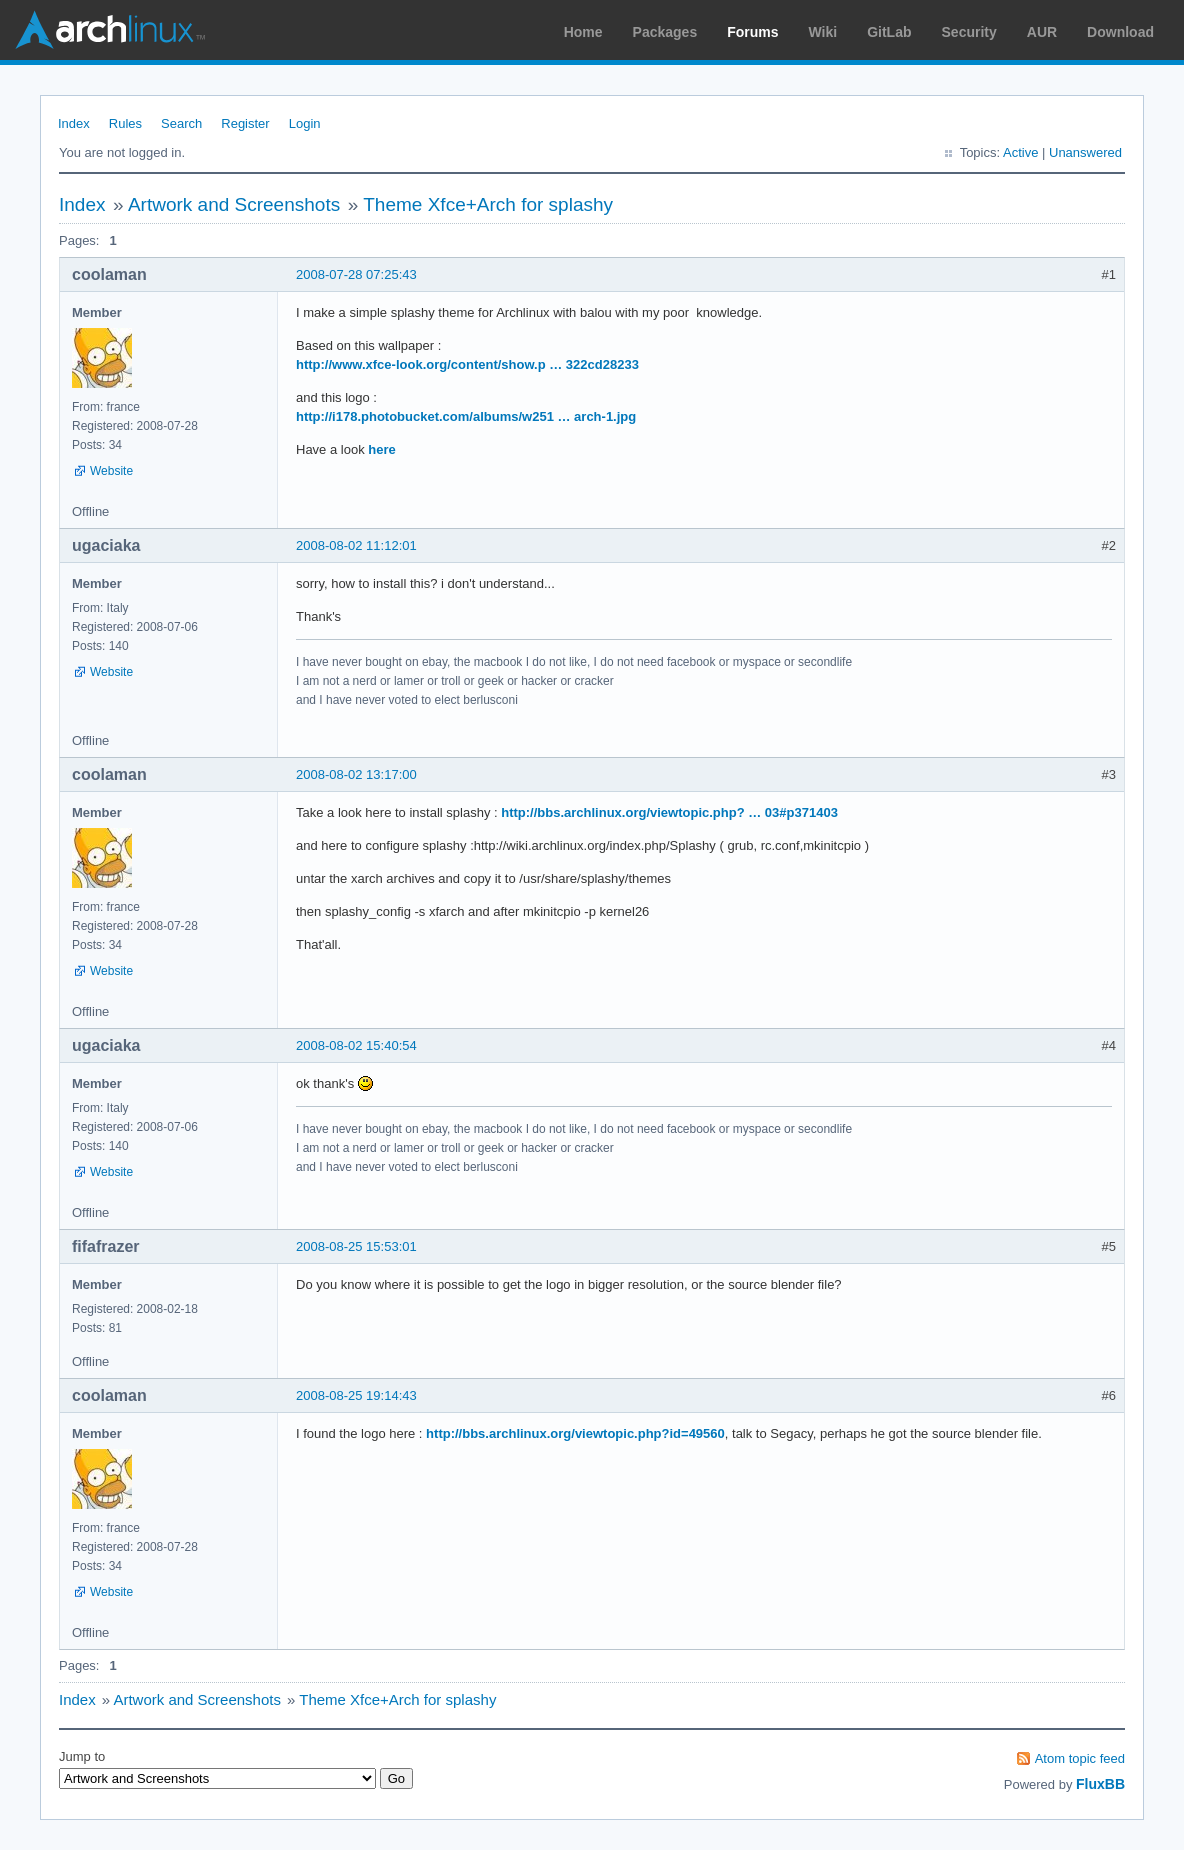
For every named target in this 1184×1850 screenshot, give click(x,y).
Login (305, 123)
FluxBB (1100, 1784)
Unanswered (1085, 152)
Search (181, 123)
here (381, 449)
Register (245, 123)
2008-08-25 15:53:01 (356, 1246)
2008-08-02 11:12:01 (356, 545)
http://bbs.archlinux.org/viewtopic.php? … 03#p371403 (669, 812)
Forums (752, 32)
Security (969, 32)
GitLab (889, 32)
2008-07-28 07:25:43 (356, 274)
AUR (1042, 32)
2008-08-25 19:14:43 (356, 1395)
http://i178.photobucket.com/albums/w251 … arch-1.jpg (466, 416)
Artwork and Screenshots (234, 204)
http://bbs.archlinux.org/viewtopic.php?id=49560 (575, 1433)
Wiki (823, 32)
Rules (125, 123)
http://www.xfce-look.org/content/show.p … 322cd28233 (467, 364)
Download (1120, 32)
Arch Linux (110, 30)
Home (583, 32)
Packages (665, 32)
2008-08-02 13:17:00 (356, 774)
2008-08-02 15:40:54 (356, 1045)
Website (111, 471)
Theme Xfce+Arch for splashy (488, 204)
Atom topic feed (1080, 1758)
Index (74, 123)
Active (1020, 152)
